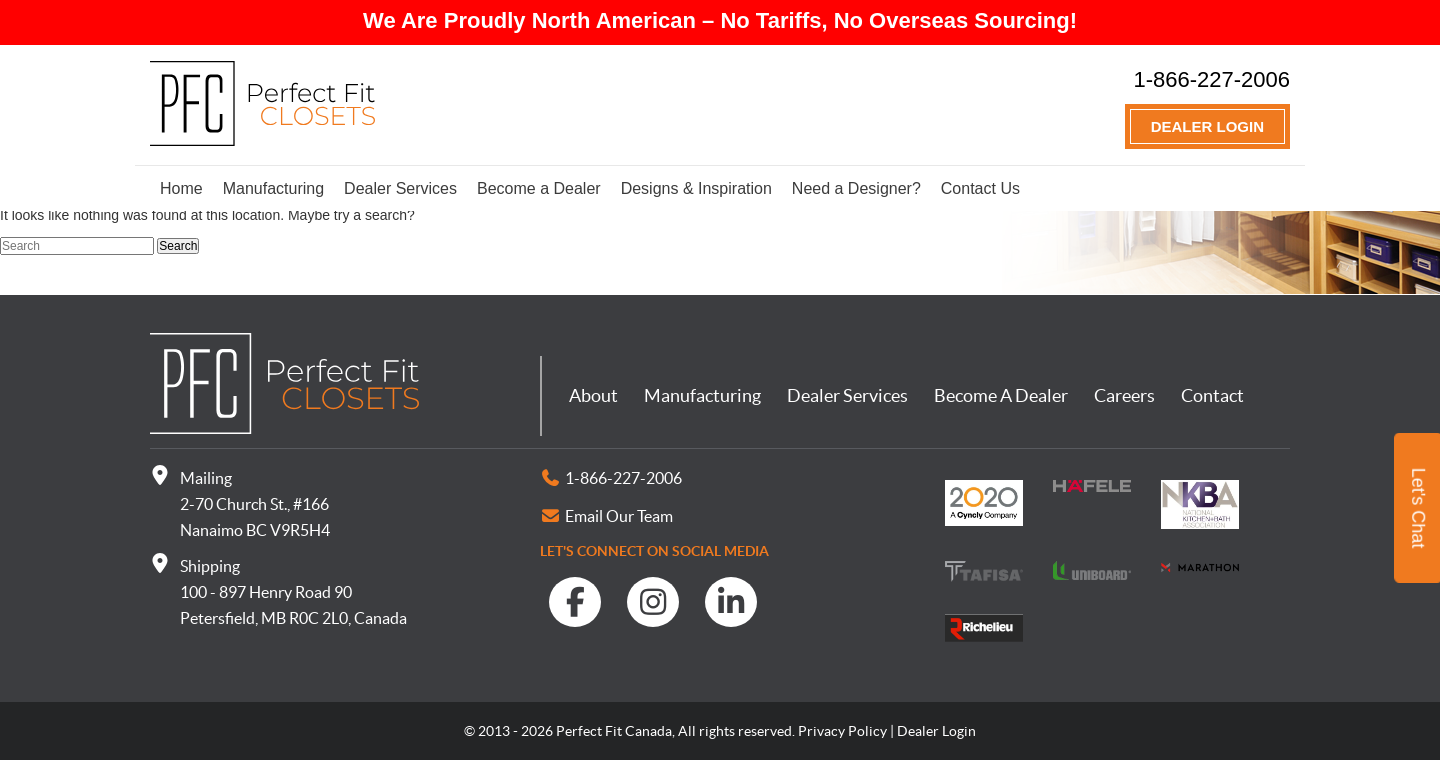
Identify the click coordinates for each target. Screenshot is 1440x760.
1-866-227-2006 (1211, 79)
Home (181, 188)
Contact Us (980, 188)
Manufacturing (273, 188)
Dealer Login (1207, 126)
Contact (1212, 395)
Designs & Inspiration (696, 188)
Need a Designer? (856, 188)
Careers (1124, 395)
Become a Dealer (539, 188)
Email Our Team (619, 516)
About (593, 395)
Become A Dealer (1001, 395)
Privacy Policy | (846, 731)
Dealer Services (400, 188)
